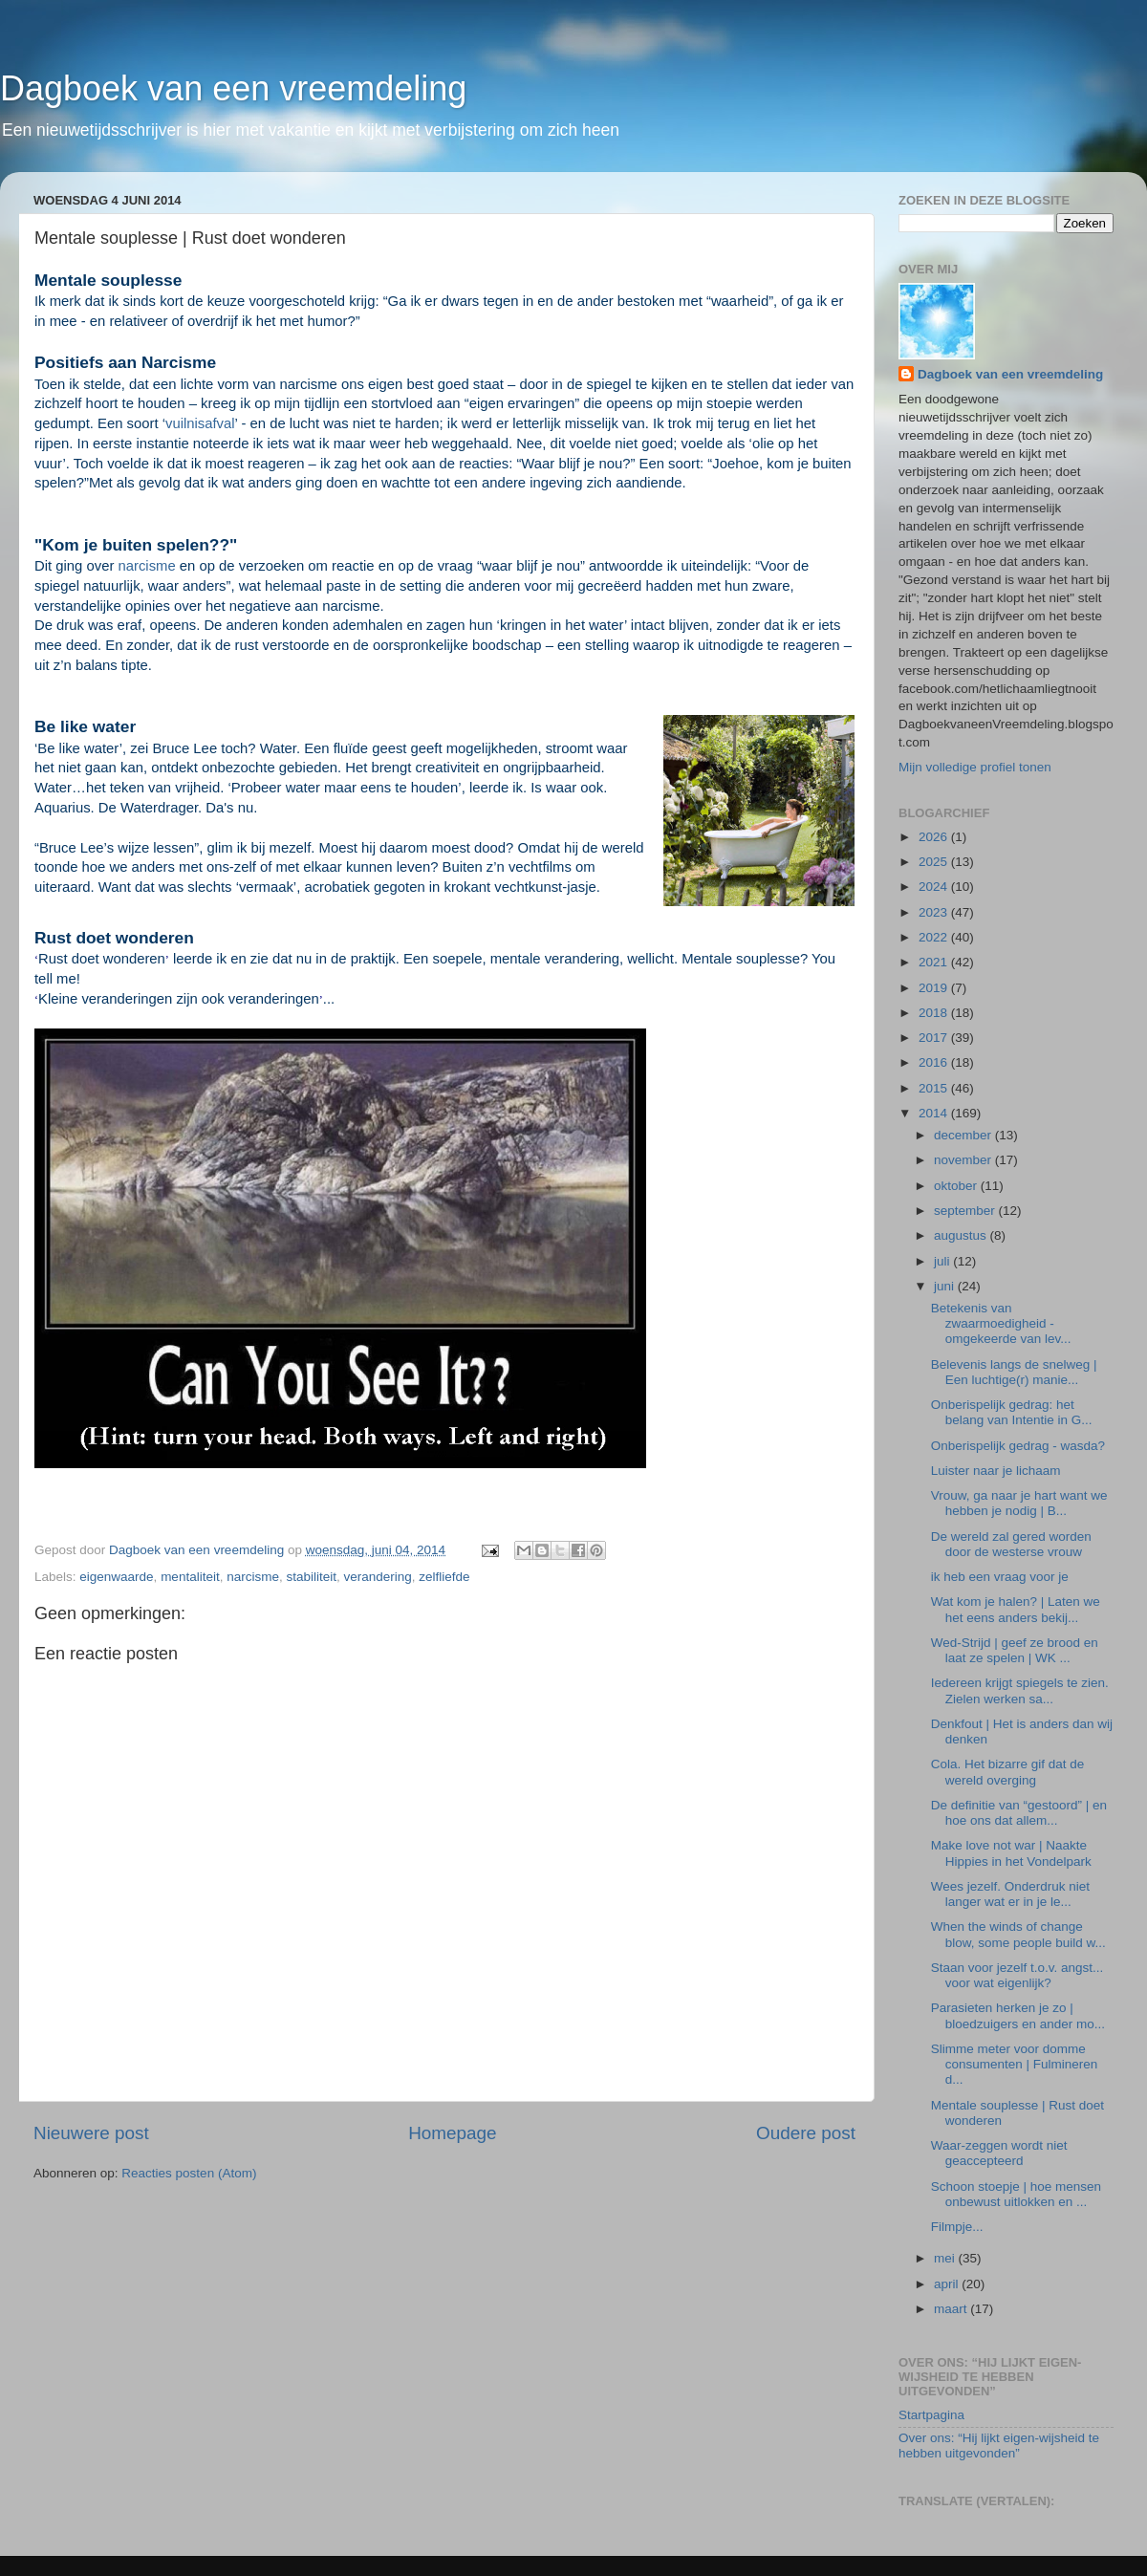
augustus (962, 1235)
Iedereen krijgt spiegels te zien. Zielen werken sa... (1020, 1690)
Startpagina (931, 2415)
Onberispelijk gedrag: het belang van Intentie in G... (1012, 1412)
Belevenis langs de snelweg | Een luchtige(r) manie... (1014, 1372)
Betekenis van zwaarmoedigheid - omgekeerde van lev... (1001, 1323)
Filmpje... (957, 2226)
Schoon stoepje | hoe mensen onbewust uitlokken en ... (1016, 2194)
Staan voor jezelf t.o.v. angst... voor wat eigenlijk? (1017, 1975)
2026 (935, 837)
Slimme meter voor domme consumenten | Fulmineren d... (1014, 2064)
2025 (935, 862)
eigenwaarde (116, 1576)
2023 (935, 912)
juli (943, 1261)
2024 (935, 886)
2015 (935, 1088)
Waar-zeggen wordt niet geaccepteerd (999, 2153)
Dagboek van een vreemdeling (233, 88)
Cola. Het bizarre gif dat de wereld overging (1008, 1771)
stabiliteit (311, 1576)
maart (952, 2309)
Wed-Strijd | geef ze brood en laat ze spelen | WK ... (1014, 1650)
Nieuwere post (91, 2133)
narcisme (146, 566)
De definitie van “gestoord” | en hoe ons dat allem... (1019, 1813)
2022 (935, 937)
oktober (957, 1186)
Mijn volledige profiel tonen (974, 767)
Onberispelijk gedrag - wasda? (1018, 1446)
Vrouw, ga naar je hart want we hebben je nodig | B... (1019, 1503)
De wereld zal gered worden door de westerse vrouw (1011, 1544)
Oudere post (805, 2133)
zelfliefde (444, 1576)
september (966, 1210)
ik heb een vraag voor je (1000, 1576)
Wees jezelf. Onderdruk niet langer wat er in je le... (1010, 1894)
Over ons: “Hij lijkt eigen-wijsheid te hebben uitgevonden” (998, 2445)
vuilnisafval (200, 423)
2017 (935, 1037)
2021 (935, 962)
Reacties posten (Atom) (188, 2173)
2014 (935, 1113)
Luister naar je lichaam (996, 1470)
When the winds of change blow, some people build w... (1018, 1934)
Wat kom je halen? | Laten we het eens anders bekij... (1015, 1609)
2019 (935, 988)
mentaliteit (190, 1576)
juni (946, 1286)
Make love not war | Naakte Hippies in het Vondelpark (1011, 1853)
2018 (935, 1013)
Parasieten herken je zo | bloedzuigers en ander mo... (1018, 2015)
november (964, 1160)
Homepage (452, 2133)
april (948, 2284)
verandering (378, 1576)
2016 (935, 1062)
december (964, 1135)
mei (946, 2258)
